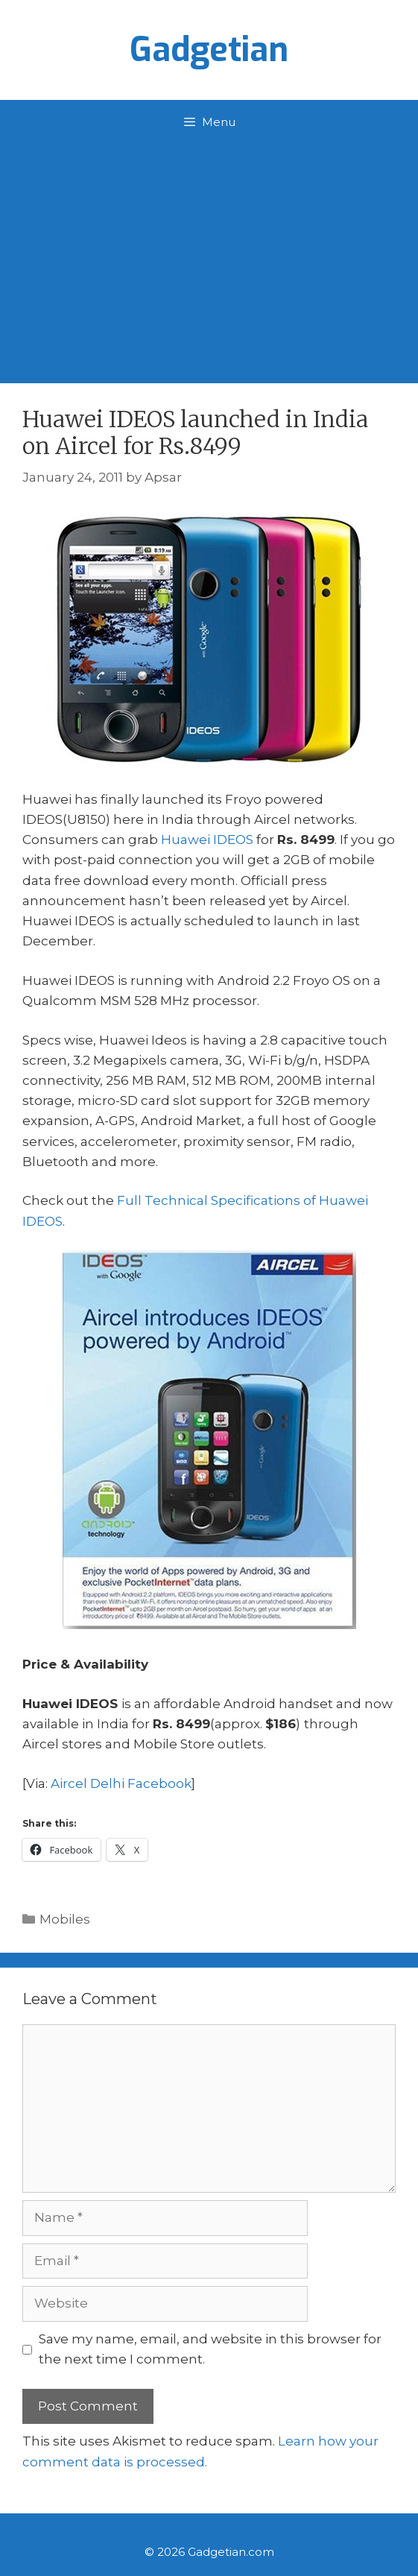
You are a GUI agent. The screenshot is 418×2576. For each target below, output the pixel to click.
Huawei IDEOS (207, 839)
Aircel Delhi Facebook (121, 1783)
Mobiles (64, 1919)
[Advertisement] (209, 256)
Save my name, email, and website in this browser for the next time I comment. (210, 2348)
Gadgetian (209, 50)
